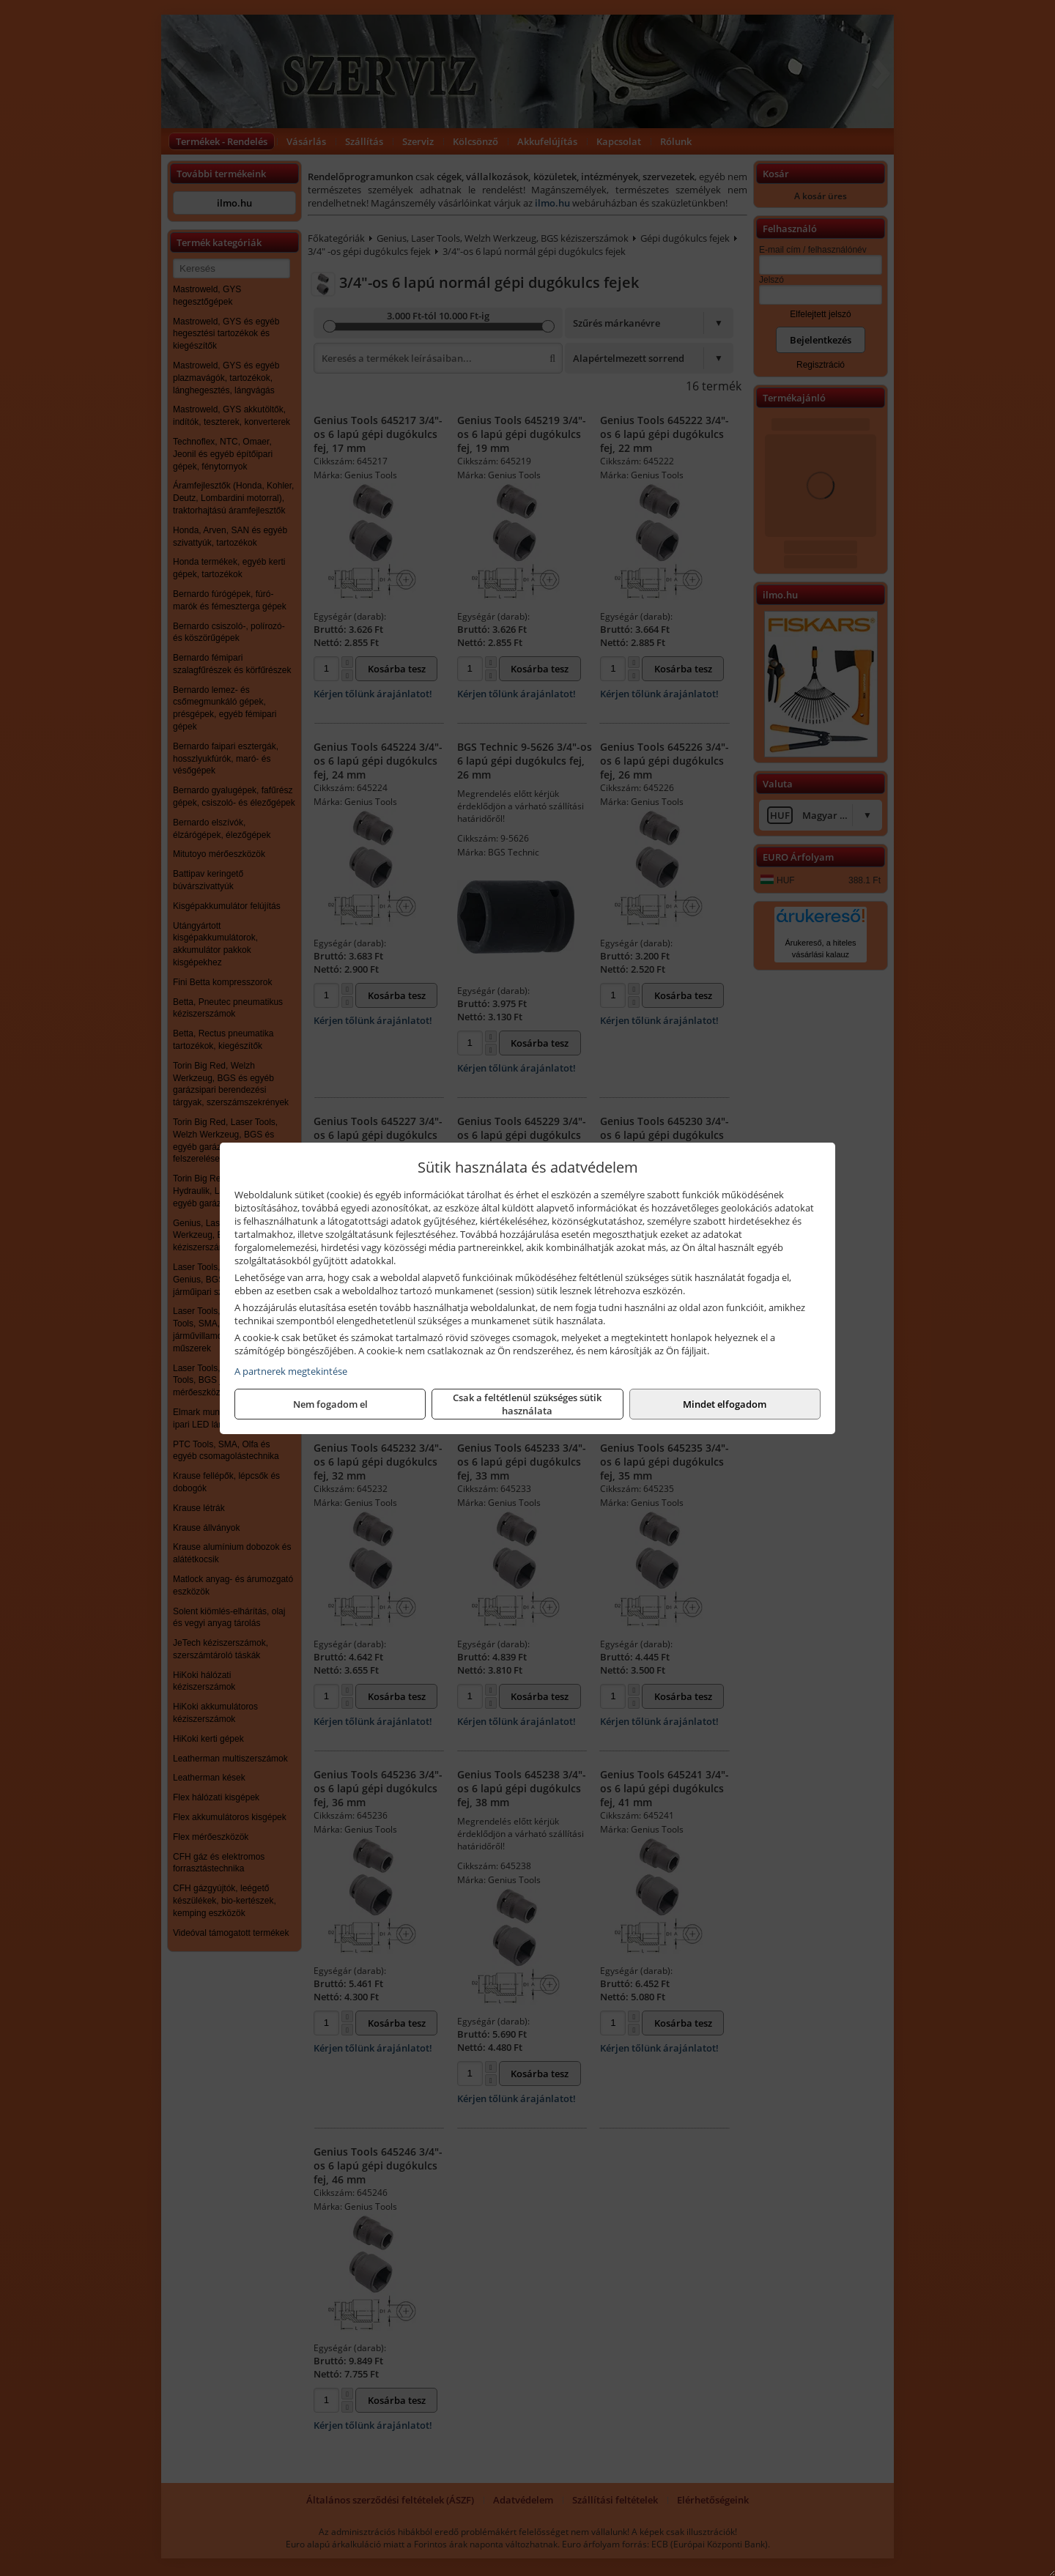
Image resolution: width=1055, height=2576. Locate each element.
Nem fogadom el (330, 1404)
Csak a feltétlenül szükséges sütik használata (527, 1404)
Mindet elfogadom (724, 1404)
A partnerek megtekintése (290, 1371)
